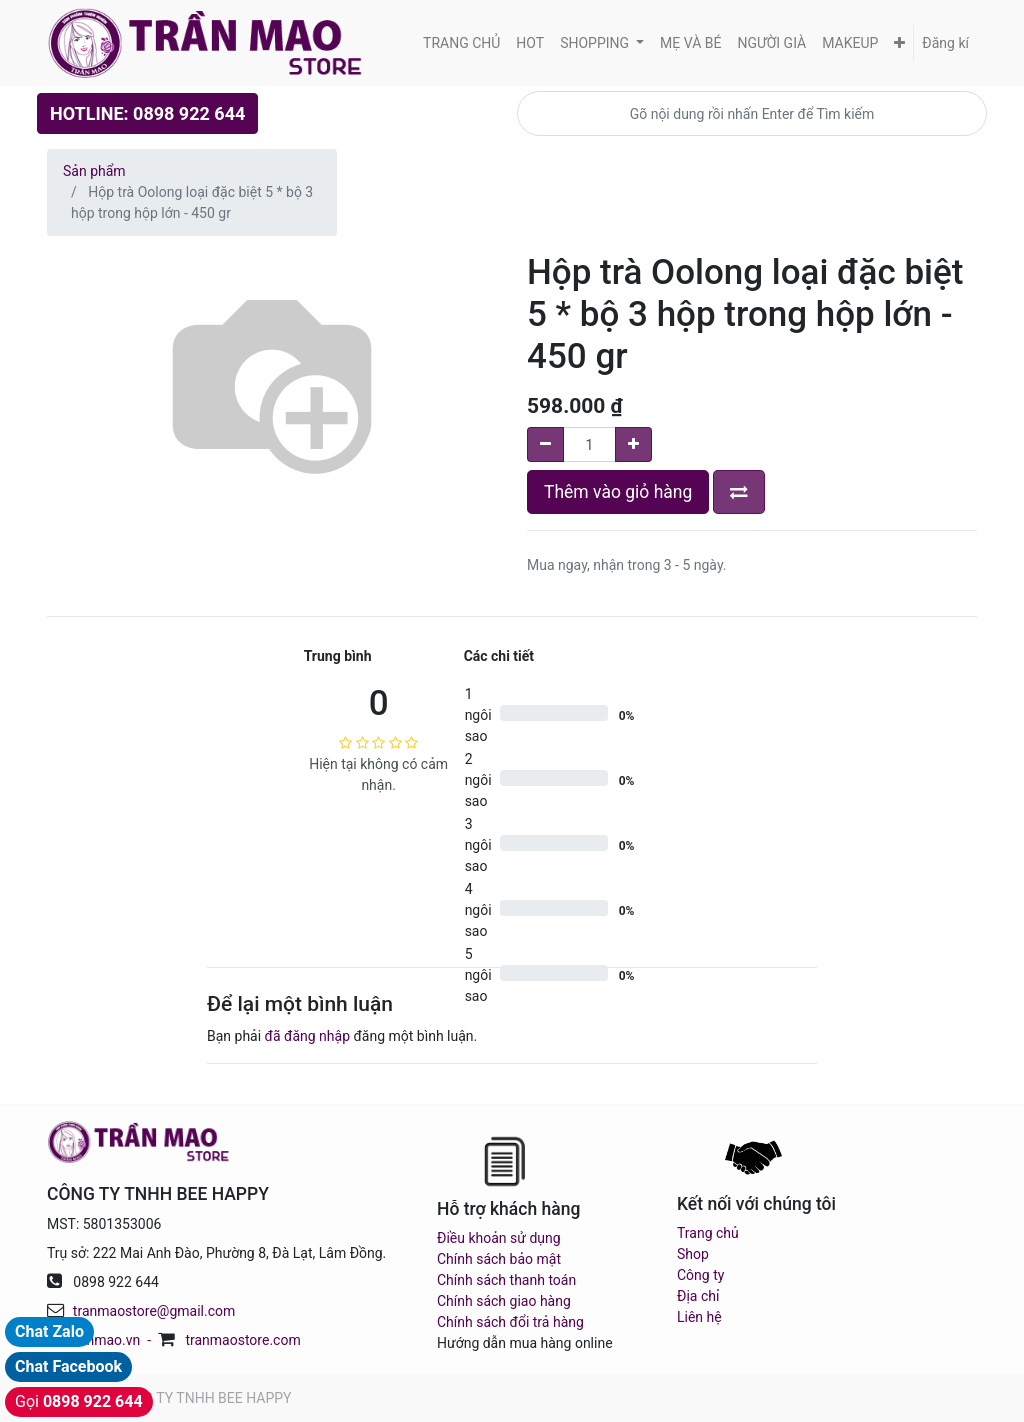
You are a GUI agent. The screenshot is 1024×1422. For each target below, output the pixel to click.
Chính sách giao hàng (504, 1301)
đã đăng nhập (307, 1036)
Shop (693, 1254)
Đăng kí (945, 43)
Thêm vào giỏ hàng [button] (618, 492)
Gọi (79, 1401)
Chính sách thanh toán (506, 1280)
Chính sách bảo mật (499, 1259)
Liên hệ (699, 1317)
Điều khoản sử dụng (499, 1238)
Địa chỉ (698, 1296)
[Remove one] (545, 444)
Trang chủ (708, 1233)
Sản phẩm (94, 171)
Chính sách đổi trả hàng (510, 1322)
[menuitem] (461, 43)
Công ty (700, 1275)
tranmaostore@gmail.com (154, 1311)
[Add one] (633, 444)
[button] (899, 43)
